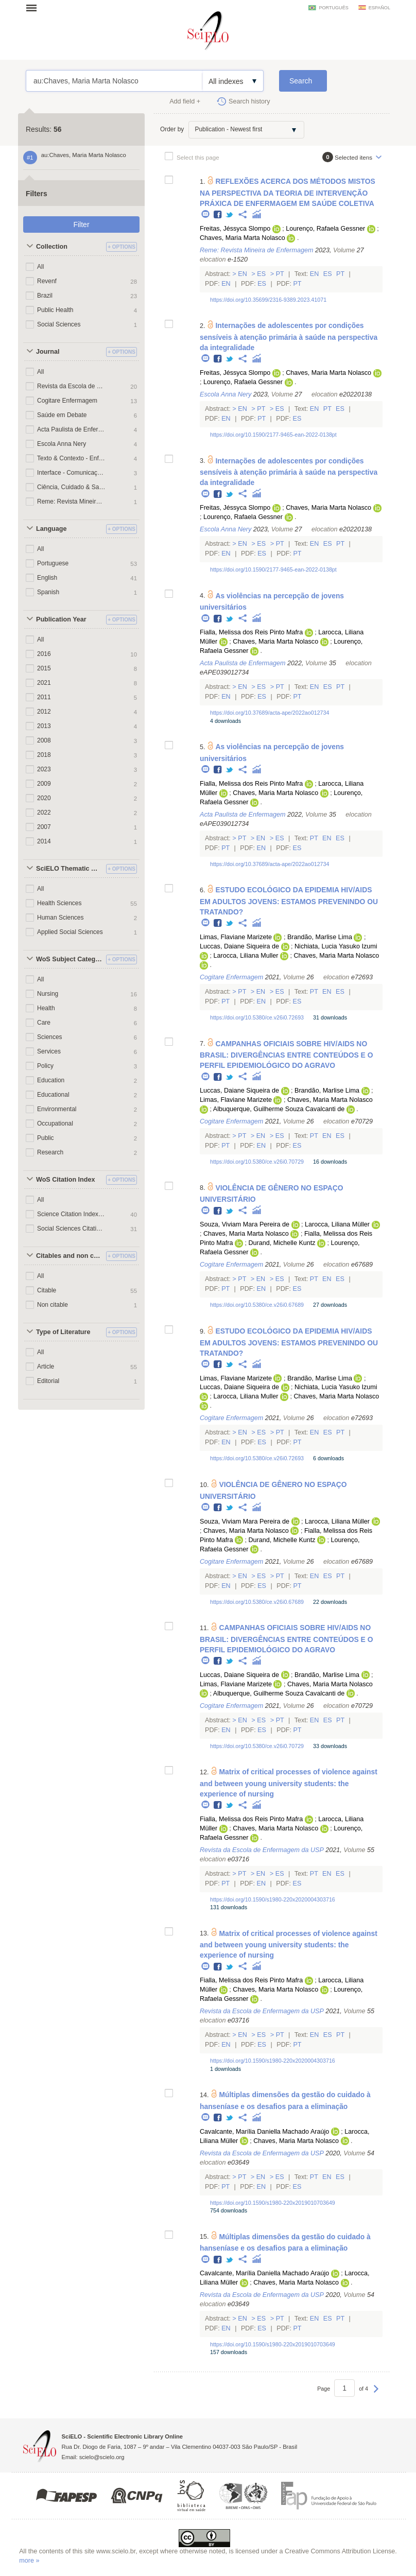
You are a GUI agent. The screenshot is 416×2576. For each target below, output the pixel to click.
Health (46, 1008)
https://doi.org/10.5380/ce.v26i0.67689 (257, 1305)
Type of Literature (63, 1332)
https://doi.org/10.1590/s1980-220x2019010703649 (272, 2203)
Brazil (45, 295)
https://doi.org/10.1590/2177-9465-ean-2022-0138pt (273, 434)
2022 (44, 812)
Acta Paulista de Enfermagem (71, 429)
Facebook (218, 215)
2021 (44, 682)
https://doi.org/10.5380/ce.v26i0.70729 (257, 1162)
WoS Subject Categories (69, 959)
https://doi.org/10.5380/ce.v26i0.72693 (257, 1017)
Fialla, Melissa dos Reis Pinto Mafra (251, 632)
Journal (48, 351)
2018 (44, 754)
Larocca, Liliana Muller (245, 955)
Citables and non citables (69, 1255)
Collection (51, 246)
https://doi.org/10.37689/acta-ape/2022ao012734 (270, 713)
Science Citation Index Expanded (71, 1214)
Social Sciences (59, 324)
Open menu (34, 8)
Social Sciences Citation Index (71, 1228)
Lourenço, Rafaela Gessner (325, 228)
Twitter (230, 215)
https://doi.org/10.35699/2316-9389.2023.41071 (268, 300)
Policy (45, 1065)
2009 (44, 783)
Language (51, 528)
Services (49, 1051)
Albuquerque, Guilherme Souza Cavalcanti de (279, 1109)
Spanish (48, 592)
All (40, 266)
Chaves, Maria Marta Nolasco (242, 237)
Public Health (55, 310)
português (333, 7)
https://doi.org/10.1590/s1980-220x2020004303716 (272, 1899)
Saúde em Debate (61, 415)
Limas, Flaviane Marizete (236, 937)
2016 (44, 654)
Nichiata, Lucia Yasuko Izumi (335, 946)
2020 (44, 798)
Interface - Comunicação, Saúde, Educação (71, 472)
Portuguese (52, 563)
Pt (280, 274)
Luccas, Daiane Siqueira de (239, 946)
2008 (44, 740)
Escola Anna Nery (61, 443)
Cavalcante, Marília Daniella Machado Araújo (264, 2131)
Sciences (49, 1037)
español (379, 7)
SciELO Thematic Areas (69, 868)
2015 (44, 668)
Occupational (55, 1123)
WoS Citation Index (65, 1179)
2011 (44, 697)
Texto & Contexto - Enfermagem (71, 458)
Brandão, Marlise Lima (319, 937)
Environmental (57, 1109)
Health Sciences (59, 903)
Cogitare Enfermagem (67, 400)
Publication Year (61, 619)
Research (50, 1152)
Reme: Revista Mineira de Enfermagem (71, 501)
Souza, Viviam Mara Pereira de (244, 1224)
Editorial (48, 1381)
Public (45, 1138)
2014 (44, 841)
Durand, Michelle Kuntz (281, 1243)
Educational (53, 1094)
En (242, 274)
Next (376, 2393)
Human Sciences (60, 917)
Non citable (52, 1304)
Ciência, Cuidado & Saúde (71, 487)
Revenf (47, 281)
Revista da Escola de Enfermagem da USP (71, 386)
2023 (44, 769)
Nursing (47, 993)
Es (261, 274)
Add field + (184, 101)
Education (50, 1080)
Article (45, 1366)
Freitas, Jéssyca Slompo (235, 228)
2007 (44, 827)
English (47, 577)
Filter (81, 224)
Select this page (198, 157)
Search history (249, 101)
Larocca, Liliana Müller (337, 1224)
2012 (44, 711)
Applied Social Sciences (70, 932)
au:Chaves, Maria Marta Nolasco (114, 81)
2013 (44, 726)
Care (43, 1022)
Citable (46, 1290)
